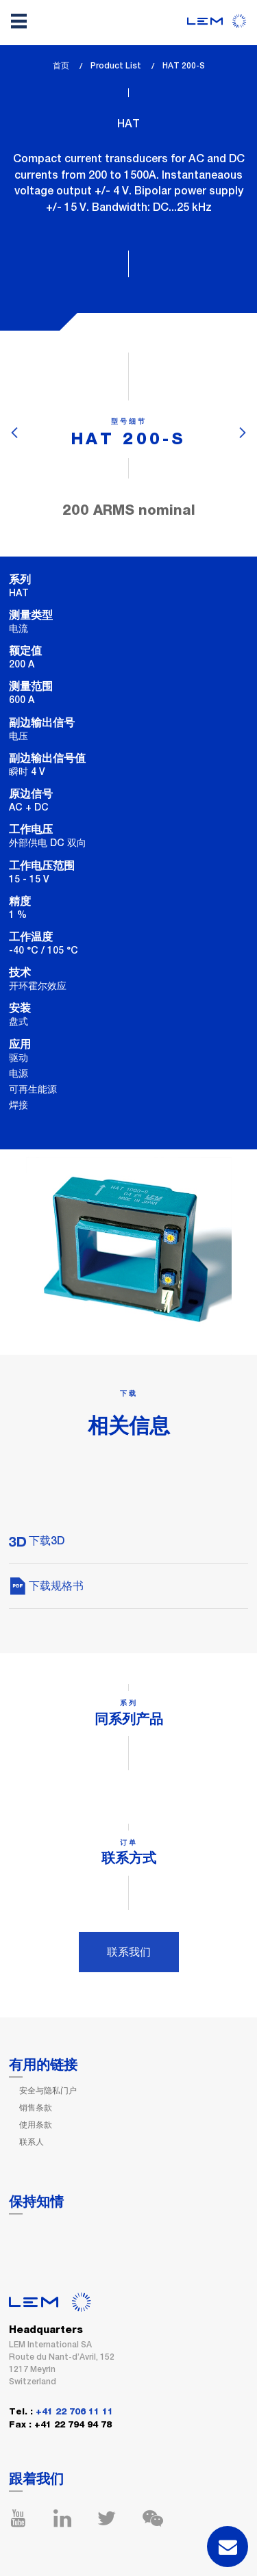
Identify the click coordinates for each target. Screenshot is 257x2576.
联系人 (31, 2142)
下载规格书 (46, 1585)
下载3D (36, 1540)
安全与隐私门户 (48, 2091)
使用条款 (35, 2125)
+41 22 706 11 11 (74, 2412)
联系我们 (129, 1952)
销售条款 (35, 2108)
